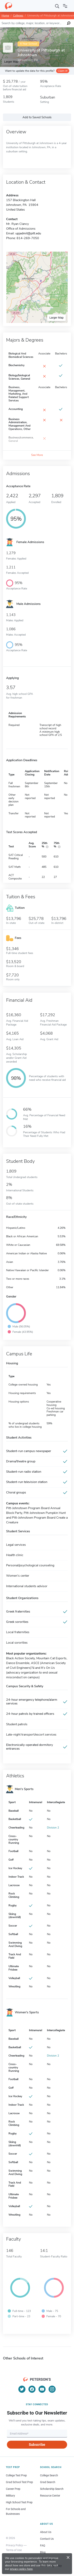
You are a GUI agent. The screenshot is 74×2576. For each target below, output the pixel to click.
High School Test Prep (19, 2502)
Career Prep (13, 2488)
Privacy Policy (14, 2545)
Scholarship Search (52, 2488)
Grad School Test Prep (19, 2482)
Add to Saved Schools (37, 117)
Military (10, 2495)
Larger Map (56, 317)
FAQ (42, 2545)
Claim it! (62, 71)
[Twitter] (21, 2389)
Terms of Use (14, 2550)
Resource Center (50, 2495)
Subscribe (37, 2444)
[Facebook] (32, 2389)
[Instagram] (52, 2389)
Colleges (18, 15)
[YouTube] (42, 2389)
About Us (45, 2532)
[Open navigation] (65, 6)
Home (5, 15)
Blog (43, 2552)
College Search (49, 2475)
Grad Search (47, 2482)
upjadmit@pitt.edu (28, 233)
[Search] (57, 6)
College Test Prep (16, 2475)
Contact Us (47, 2538)
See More (37, 455)
